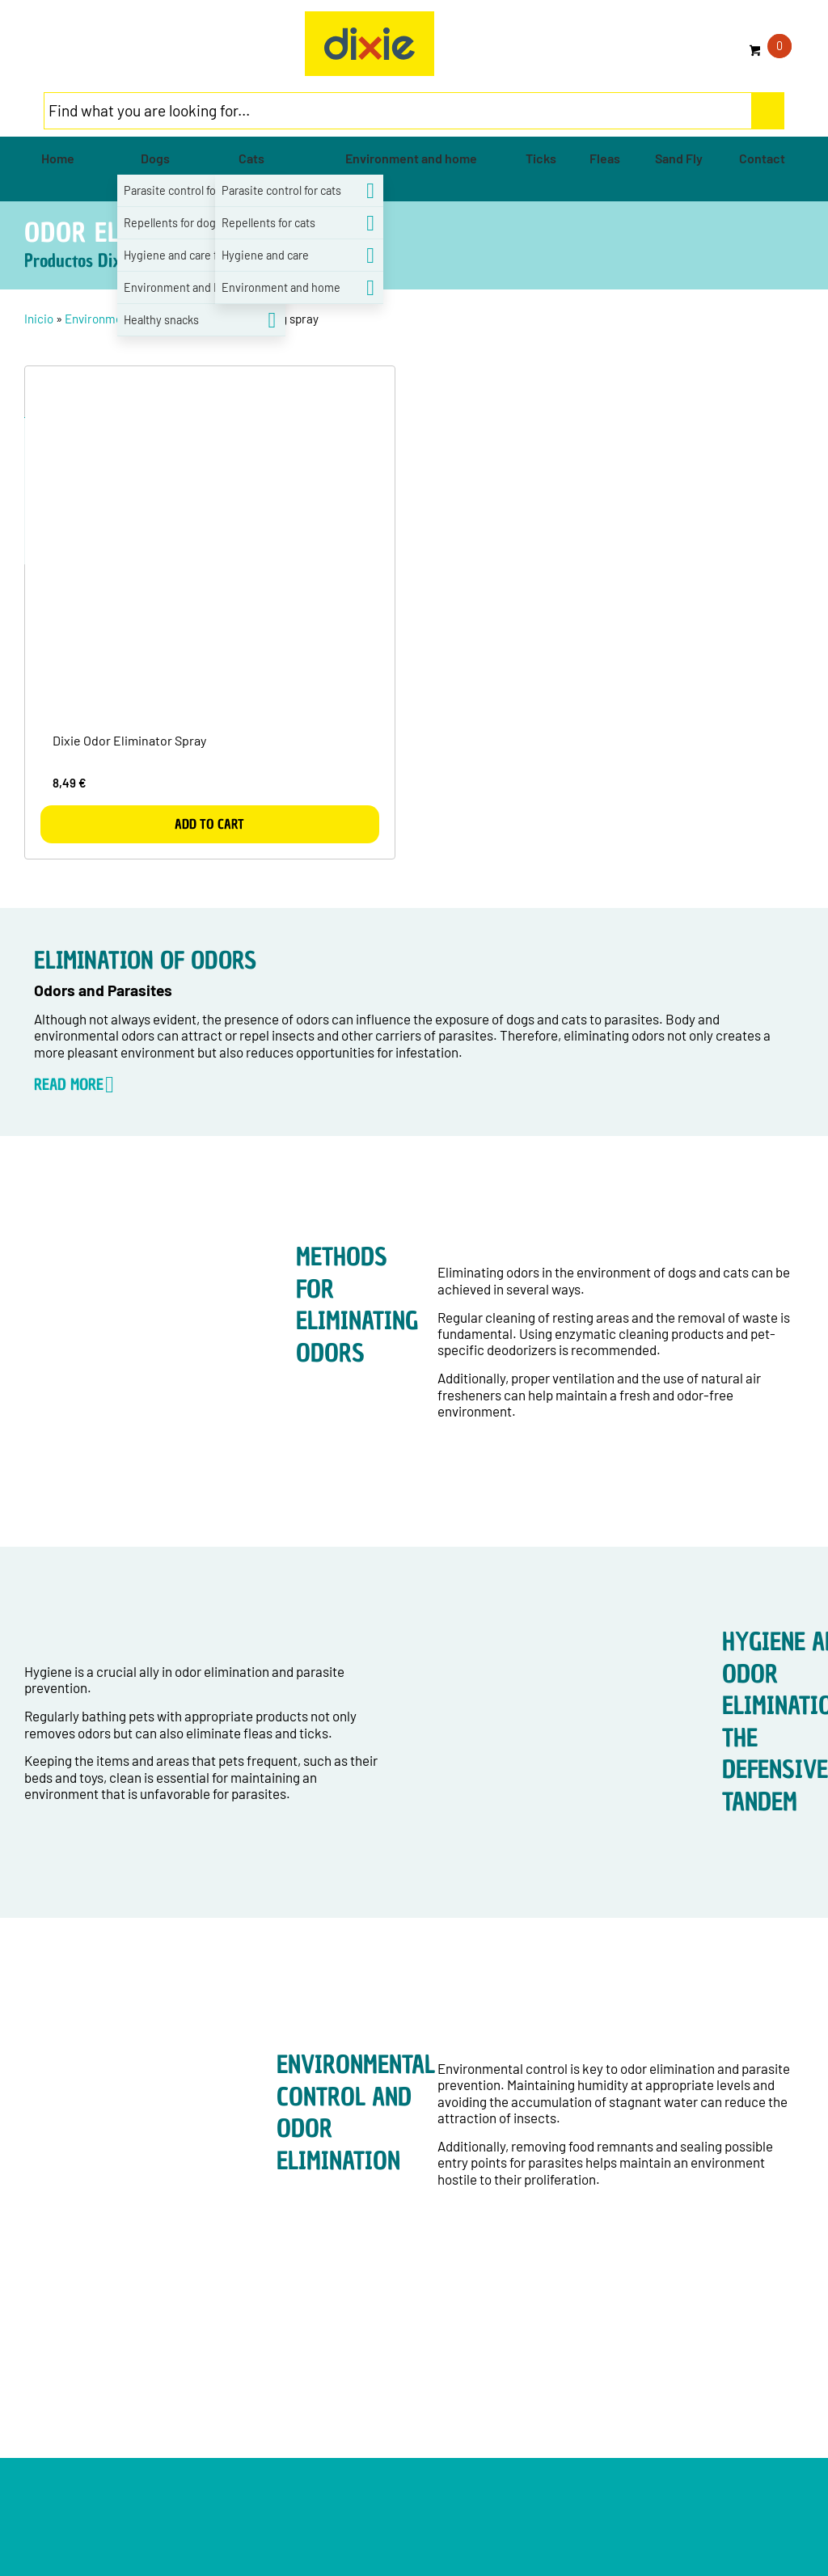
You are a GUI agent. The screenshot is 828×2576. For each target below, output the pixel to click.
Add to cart (209, 824)
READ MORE (69, 1084)
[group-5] (369, 43)
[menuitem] (57, 158)
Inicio (38, 318)
